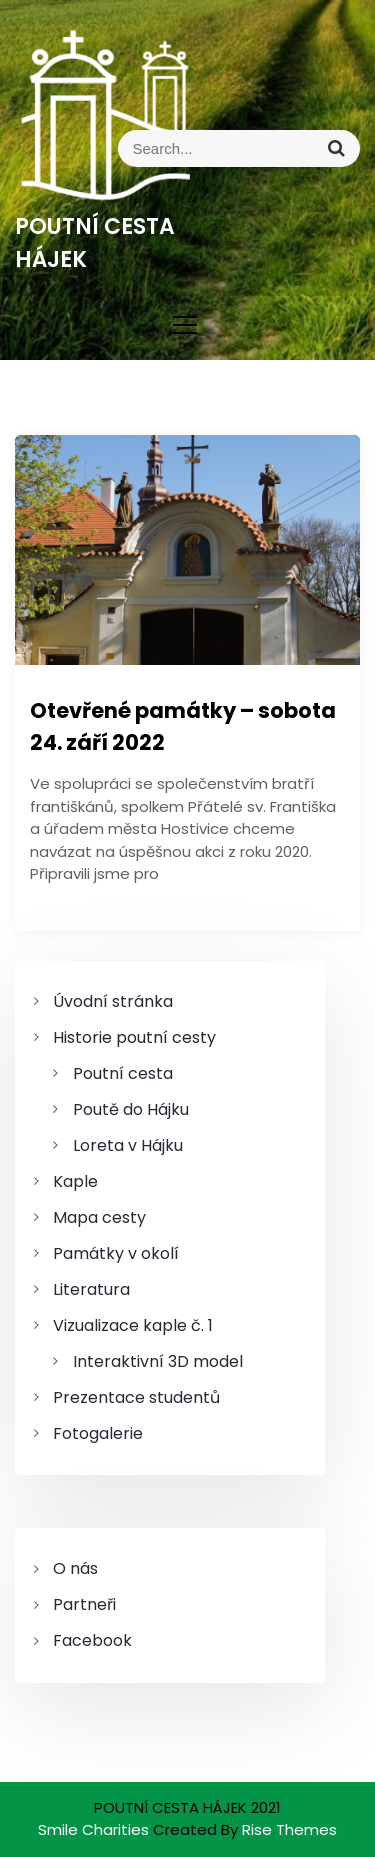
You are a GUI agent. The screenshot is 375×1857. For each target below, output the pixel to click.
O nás (75, 1568)
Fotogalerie (98, 1433)
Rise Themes (289, 1829)
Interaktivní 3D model (158, 1361)
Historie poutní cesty (134, 1037)
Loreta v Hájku (128, 1145)
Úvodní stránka (113, 1001)
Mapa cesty (99, 1217)
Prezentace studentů (136, 1397)
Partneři (84, 1604)
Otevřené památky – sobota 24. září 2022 (183, 726)
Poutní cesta (123, 1073)
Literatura (91, 1289)
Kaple (75, 1181)
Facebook (92, 1640)
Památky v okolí (116, 1253)
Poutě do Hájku (131, 1109)
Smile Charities (95, 1829)
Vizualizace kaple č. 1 (133, 1325)
